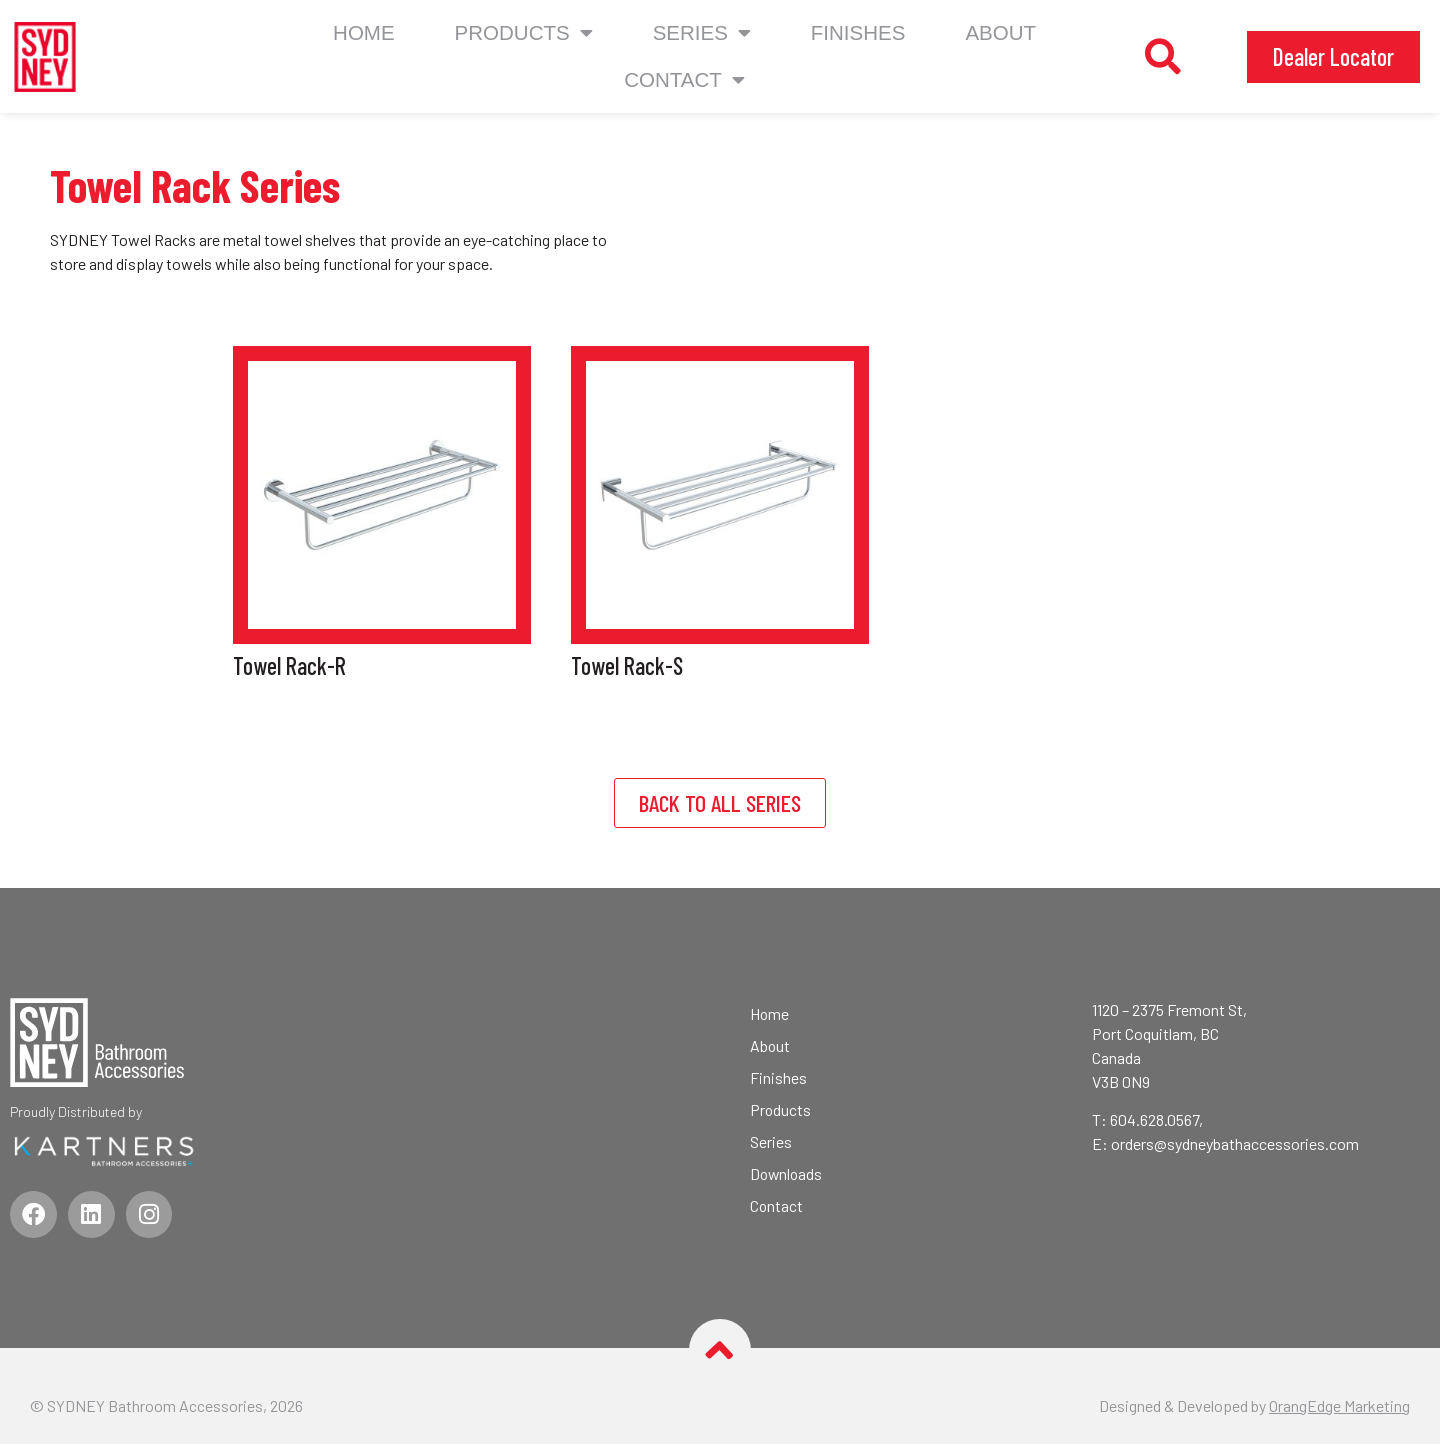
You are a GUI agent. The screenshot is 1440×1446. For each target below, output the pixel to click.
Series (702, 33)
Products (524, 33)
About (1000, 32)
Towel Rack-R (289, 665)
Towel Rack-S (627, 665)
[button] (1163, 57)
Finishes (858, 32)
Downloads (787, 1173)
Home (364, 32)
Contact (777, 1205)
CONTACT (684, 80)
